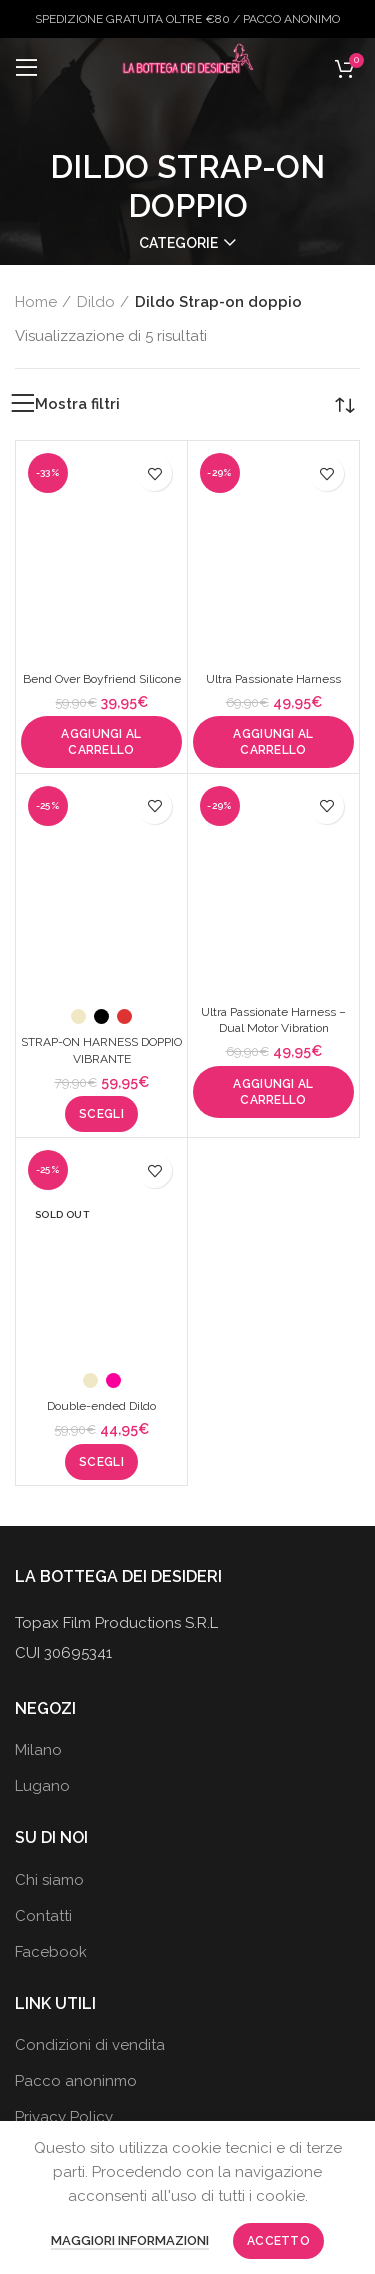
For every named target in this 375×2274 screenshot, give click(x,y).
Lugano (42, 1786)
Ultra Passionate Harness (273, 679)
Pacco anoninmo (76, 2081)
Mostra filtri (77, 404)
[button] (101, 742)
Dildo (96, 302)
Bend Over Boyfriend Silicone (102, 679)
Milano (38, 1750)
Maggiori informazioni (130, 2240)
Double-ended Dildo (101, 1406)
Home (36, 302)
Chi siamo (49, 1880)
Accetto (278, 2241)
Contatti (43, 1916)
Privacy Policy (64, 2117)
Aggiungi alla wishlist (154, 473)
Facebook (51, 1952)
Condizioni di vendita (90, 2045)
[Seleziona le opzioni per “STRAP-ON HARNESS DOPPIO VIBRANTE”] (101, 1114)
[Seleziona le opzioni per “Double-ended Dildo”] (101, 1462)
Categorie (178, 243)
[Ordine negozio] (345, 404)
